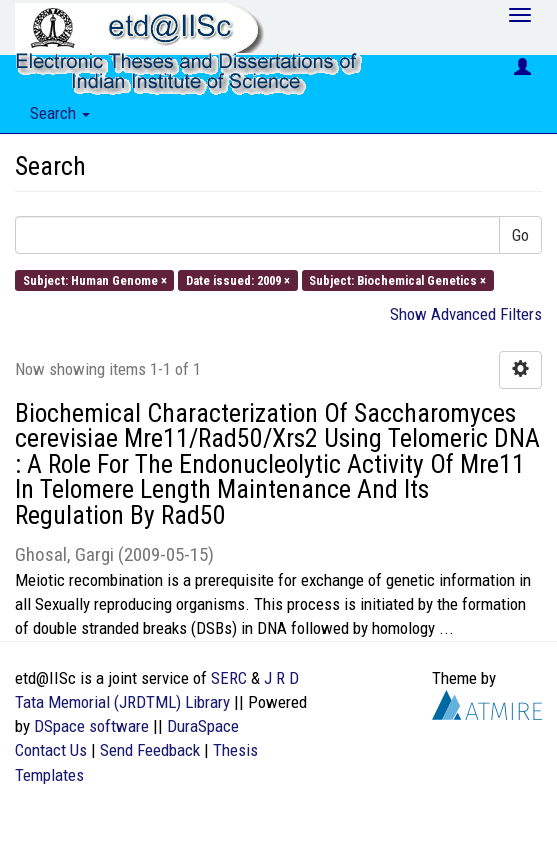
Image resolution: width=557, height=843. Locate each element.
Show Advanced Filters (466, 314)
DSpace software (91, 726)
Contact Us (51, 750)
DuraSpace (203, 726)
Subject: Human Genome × (95, 279)
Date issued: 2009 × (238, 279)
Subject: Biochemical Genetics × (397, 279)
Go (520, 235)
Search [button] (60, 113)
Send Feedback (150, 750)
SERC (229, 678)
